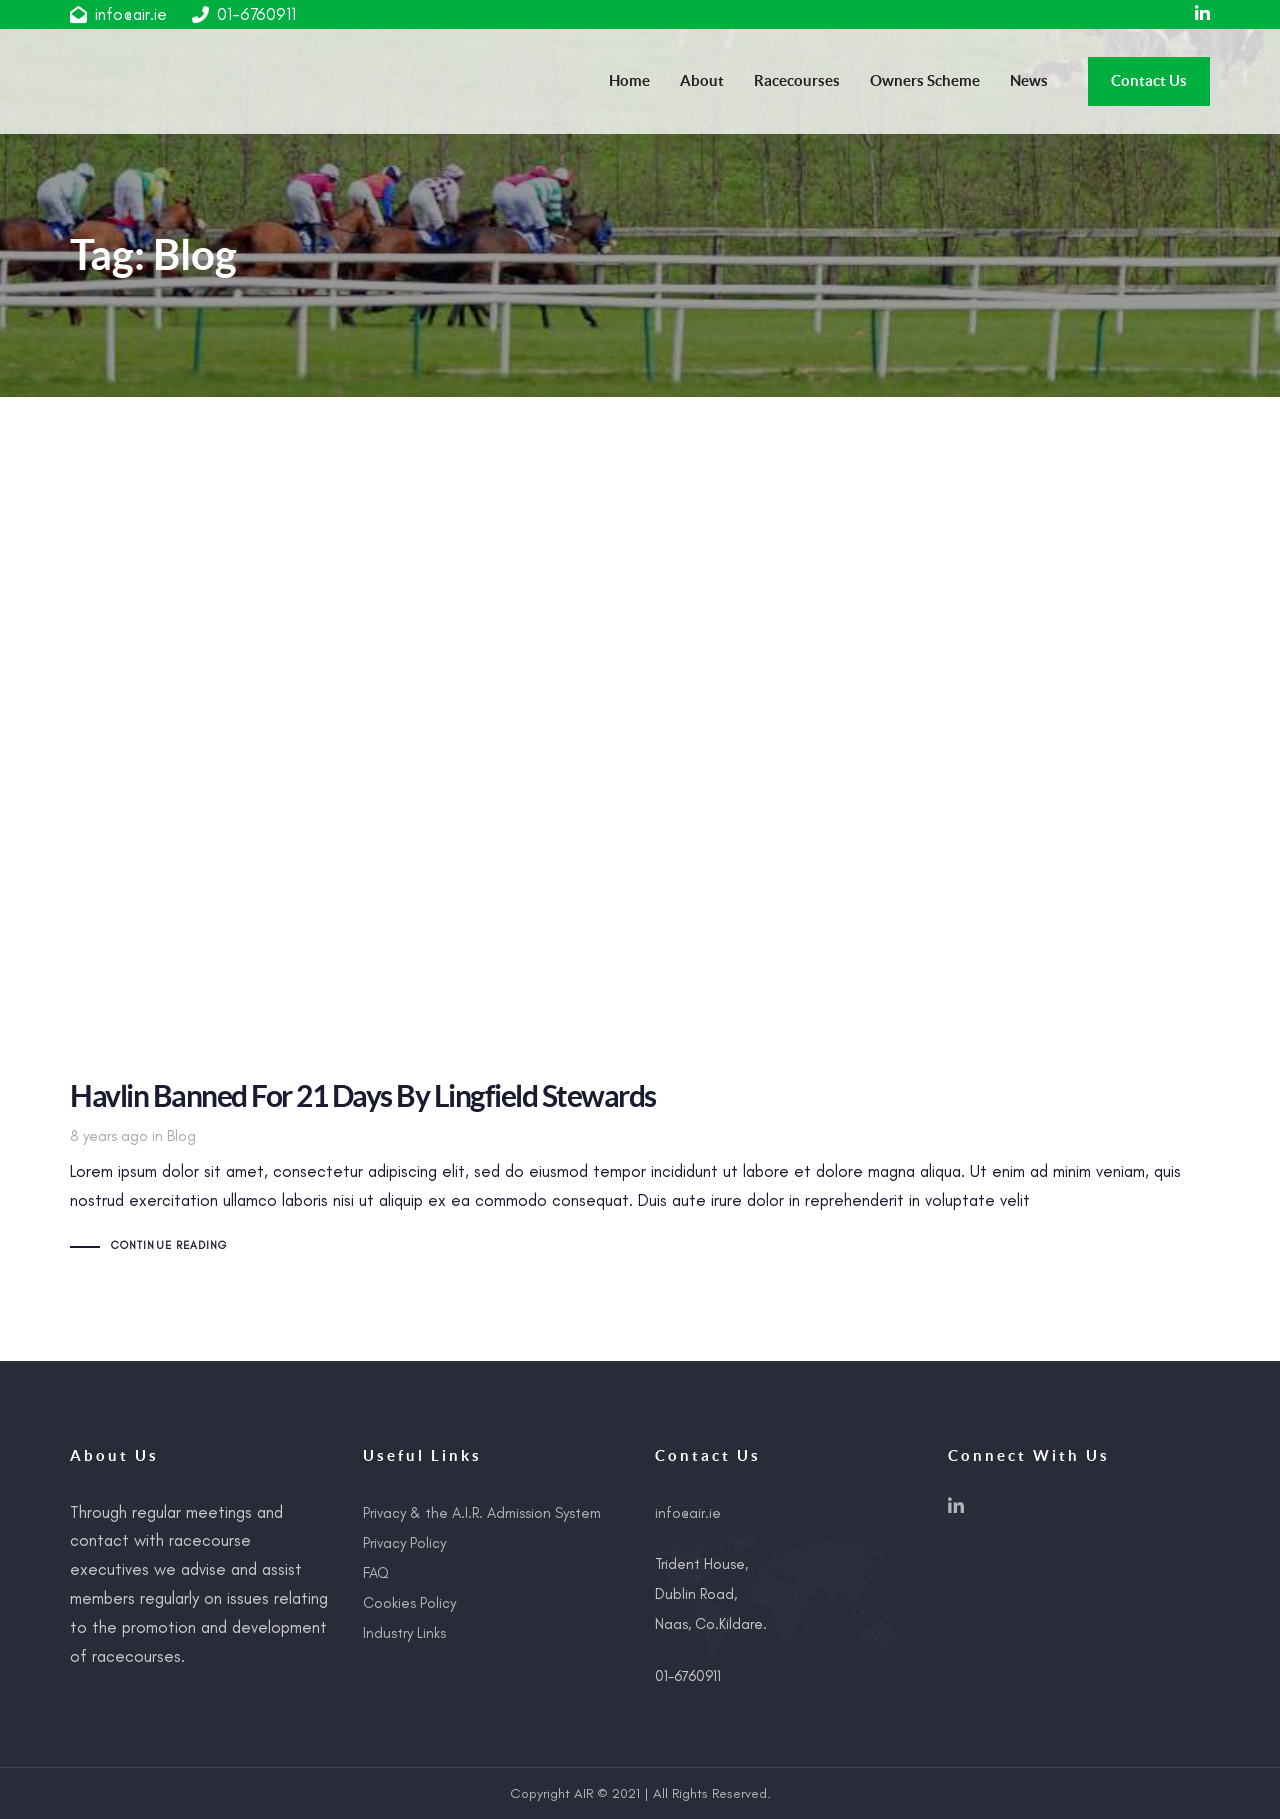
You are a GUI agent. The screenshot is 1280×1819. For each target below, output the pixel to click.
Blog (181, 1136)
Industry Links (404, 1633)
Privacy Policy (404, 1543)
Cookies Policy (409, 1603)
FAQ (376, 1573)
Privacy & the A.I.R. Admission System (482, 1513)
